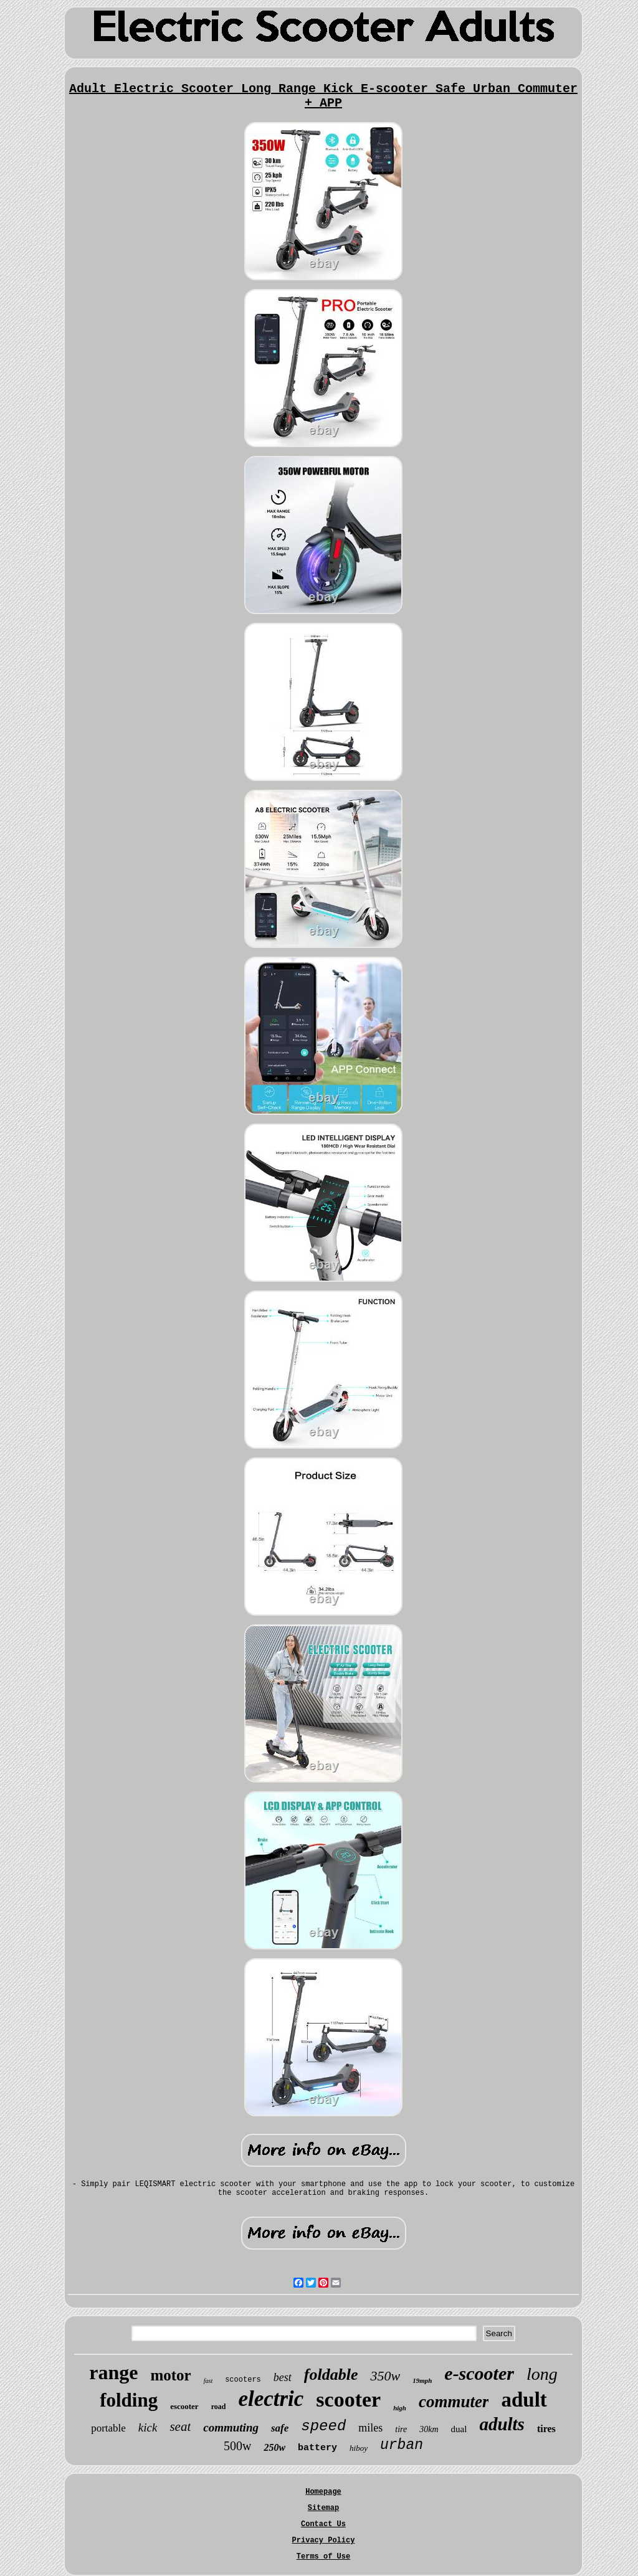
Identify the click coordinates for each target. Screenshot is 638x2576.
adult (523, 2400)
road (218, 2406)
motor (170, 2375)
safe (279, 2428)
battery (317, 2448)
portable (108, 2428)
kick (148, 2427)
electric (270, 2399)
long (542, 2374)
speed (323, 2426)
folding (129, 2400)
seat (180, 2426)
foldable (331, 2374)
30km (428, 2429)
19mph (422, 2380)
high (399, 2408)
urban (401, 2445)
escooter (184, 2406)
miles (370, 2428)
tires (546, 2428)
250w (274, 2447)
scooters (243, 2379)
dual (459, 2429)
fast (208, 2380)
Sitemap (323, 2508)
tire (401, 2429)
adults (502, 2424)
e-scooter (479, 2373)
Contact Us (323, 2524)
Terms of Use (323, 2556)
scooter (348, 2399)
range (113, 2372)
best (283, 2377)
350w (385, 2376)
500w (237, 2446)
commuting (231, 2427)
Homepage (323, 2492)
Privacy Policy (323, 2540)
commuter (454, 2401)
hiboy (359, 2448)
